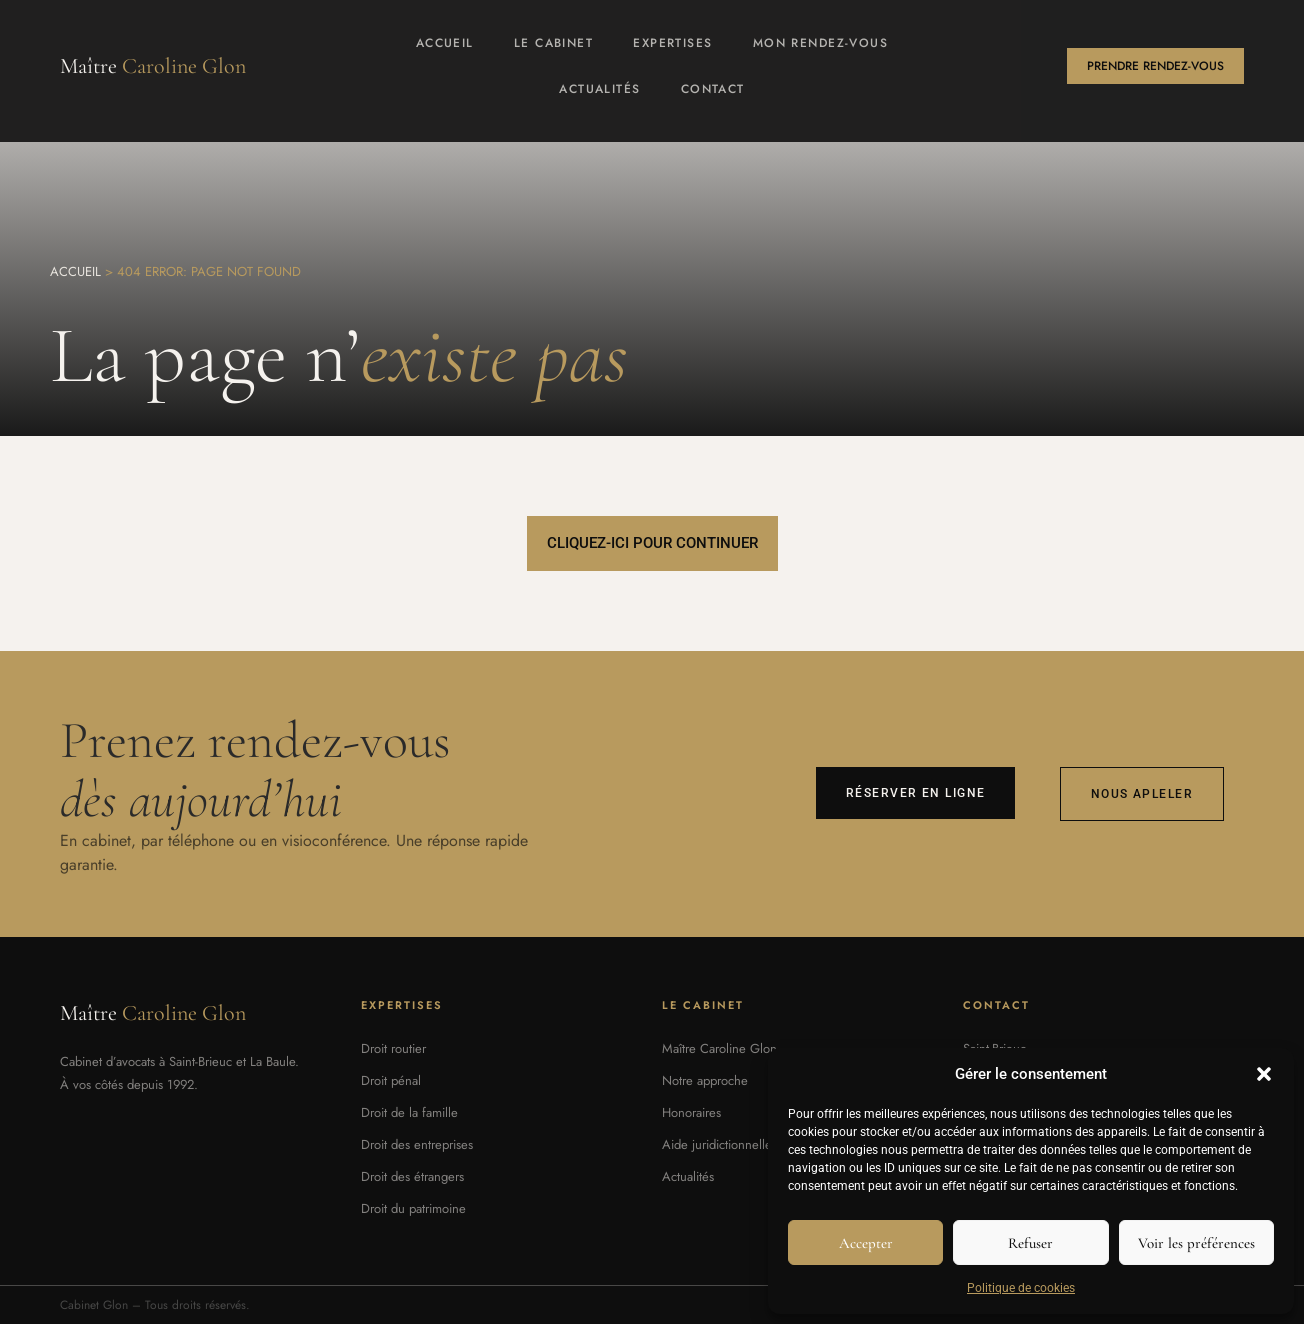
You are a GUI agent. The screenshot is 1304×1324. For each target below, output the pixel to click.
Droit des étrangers (412, 1176)
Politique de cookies (1021, 1288)
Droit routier (393, 1048)
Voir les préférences (1196, 1243)
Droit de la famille (409, 1112)
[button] (1264, 1074)
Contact (713, 89)
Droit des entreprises (417, 1144)
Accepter (866, 1243)
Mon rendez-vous (821, 43)
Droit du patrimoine (413, 1208)
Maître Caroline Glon (719, 1048)
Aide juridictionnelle (717, 1144)
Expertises (672, 43)
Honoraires (691, 1112)
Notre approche (705, 1080)
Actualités (599, 89)
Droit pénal (391, 1080)
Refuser (1030, 1243)
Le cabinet (553, 43)
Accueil (445, 43)
